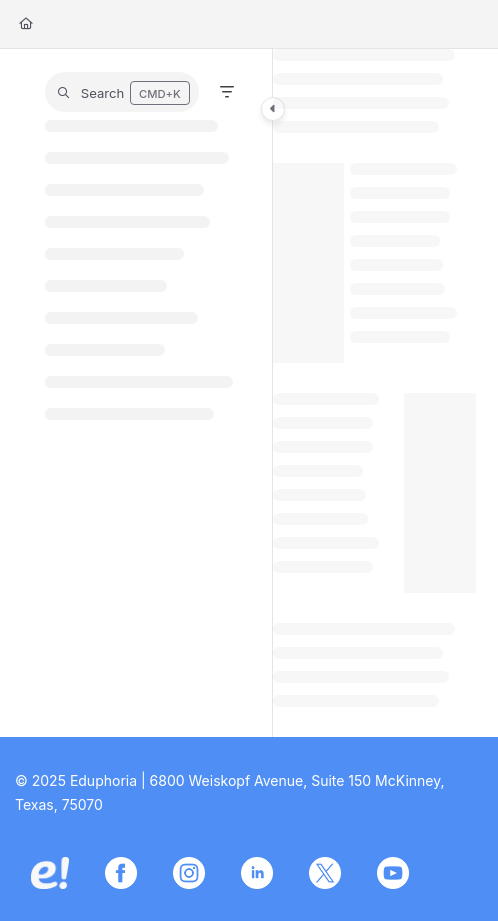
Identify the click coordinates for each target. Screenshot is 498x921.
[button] (122, 92)
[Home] (26, 24)
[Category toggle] (273, 109)
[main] (374, 393)
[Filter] (227, 92)
